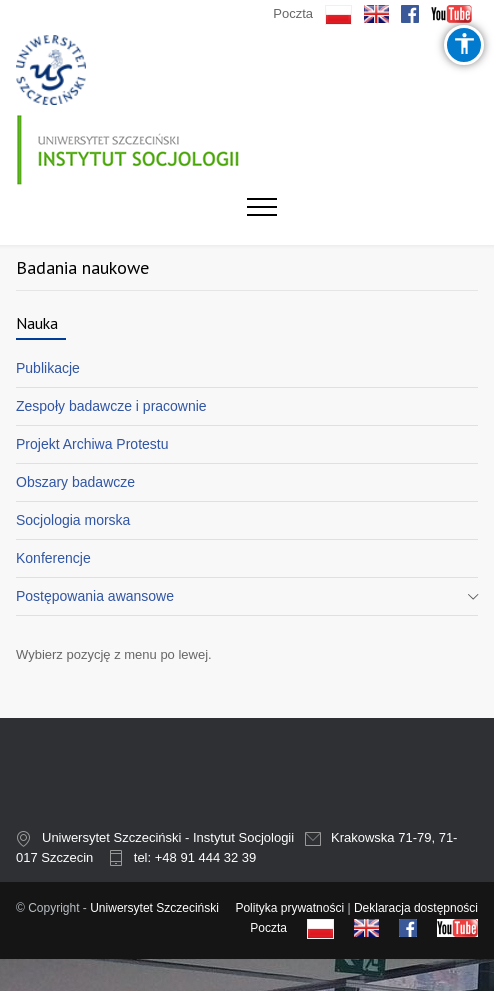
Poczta (293, 13)
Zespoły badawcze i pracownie (111, 406)
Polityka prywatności (289, 908)
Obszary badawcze (75, 482)
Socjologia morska (73, 520)
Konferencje (53, 558)
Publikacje (48, 368)
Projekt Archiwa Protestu (92, 444)
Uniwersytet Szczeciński (154, 908)
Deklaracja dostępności (416, 908)
